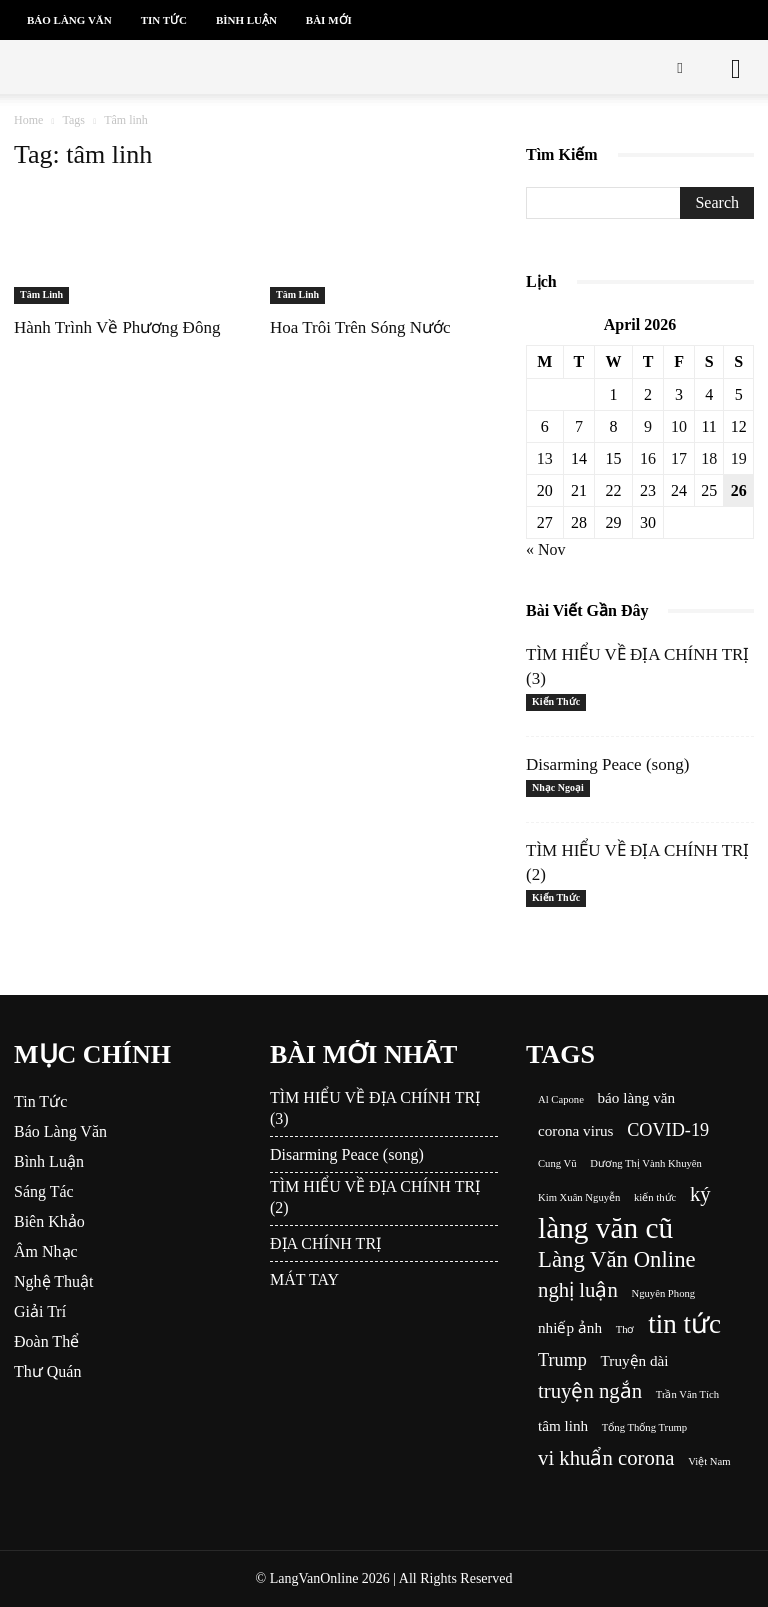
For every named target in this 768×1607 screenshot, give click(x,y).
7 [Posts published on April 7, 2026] (579, 426)
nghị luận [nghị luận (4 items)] (578, 1290)
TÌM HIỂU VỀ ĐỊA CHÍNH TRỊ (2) (375, 1197)
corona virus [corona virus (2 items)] (576, 1130)
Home (28, 120)
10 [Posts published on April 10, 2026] (679, 426)
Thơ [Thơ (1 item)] (625, 1329)
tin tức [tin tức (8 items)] (684, 1324)
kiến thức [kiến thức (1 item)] (655, 1197)
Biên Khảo (49, 1221)
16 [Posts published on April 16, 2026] (648, 458)
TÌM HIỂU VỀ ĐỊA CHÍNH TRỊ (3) (375, 1108)
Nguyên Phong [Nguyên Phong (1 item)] (663, 1293)
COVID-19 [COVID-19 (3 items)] (668, 1130)
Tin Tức (164, 20)
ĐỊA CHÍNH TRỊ (325, 1243)
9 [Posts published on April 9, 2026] (648, 426)
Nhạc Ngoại (558, 787)
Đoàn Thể (46, 1341)
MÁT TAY (304, 1279)
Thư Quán (47, 1371)
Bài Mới (329, 20)
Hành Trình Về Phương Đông (117, 327)
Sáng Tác (44, 1191)
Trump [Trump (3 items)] (562, 1360)
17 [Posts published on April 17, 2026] (679, 458)
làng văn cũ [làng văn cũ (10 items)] (605, 1228)
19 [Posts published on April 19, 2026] (739, 458)
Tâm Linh (41, 294)
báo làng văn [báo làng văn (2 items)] (637, 1097)
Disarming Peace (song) (607, 764)
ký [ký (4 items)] (700, 1194)
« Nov (546, 549)
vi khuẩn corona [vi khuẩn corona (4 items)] (606, 1458)
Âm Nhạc (46, 1251)
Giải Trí (40, 1311)
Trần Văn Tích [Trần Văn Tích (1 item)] (687, 1394)
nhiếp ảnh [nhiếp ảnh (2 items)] (570, 1327)
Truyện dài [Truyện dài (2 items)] (635, 1360)
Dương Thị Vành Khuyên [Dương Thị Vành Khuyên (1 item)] (646, 1163)
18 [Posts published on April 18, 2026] (709, 458)
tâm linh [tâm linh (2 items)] (563, 1425)
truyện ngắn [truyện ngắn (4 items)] (590, 1391)
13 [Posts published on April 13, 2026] (545, 458)
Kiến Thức (556, 701)
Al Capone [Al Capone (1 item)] (561, 1099)
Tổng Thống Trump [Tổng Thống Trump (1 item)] (644, 1427)
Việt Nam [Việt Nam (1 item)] (709, 1461)
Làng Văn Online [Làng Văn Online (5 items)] (617, 1259)
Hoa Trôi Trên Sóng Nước (360, 327)
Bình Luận (246, 20)
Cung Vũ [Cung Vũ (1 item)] (557, 1163)
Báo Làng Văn (69, 20)
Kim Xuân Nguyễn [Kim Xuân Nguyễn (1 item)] (579, 1197)
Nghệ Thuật (53, 1281)
